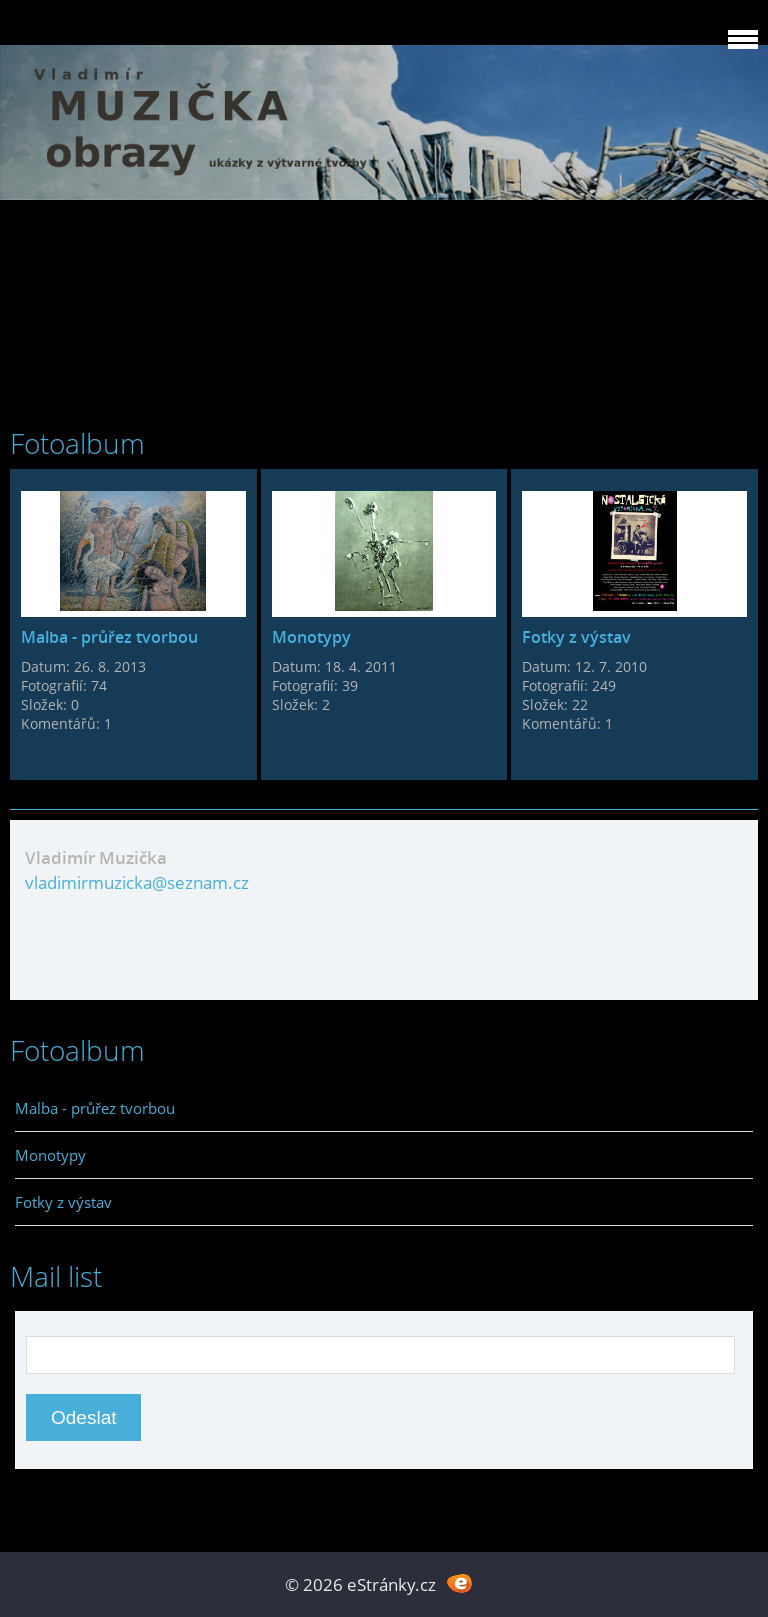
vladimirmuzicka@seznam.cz (137, 882)
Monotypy (311, 637)
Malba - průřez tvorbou (109, 637)
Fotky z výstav (576, 637)
